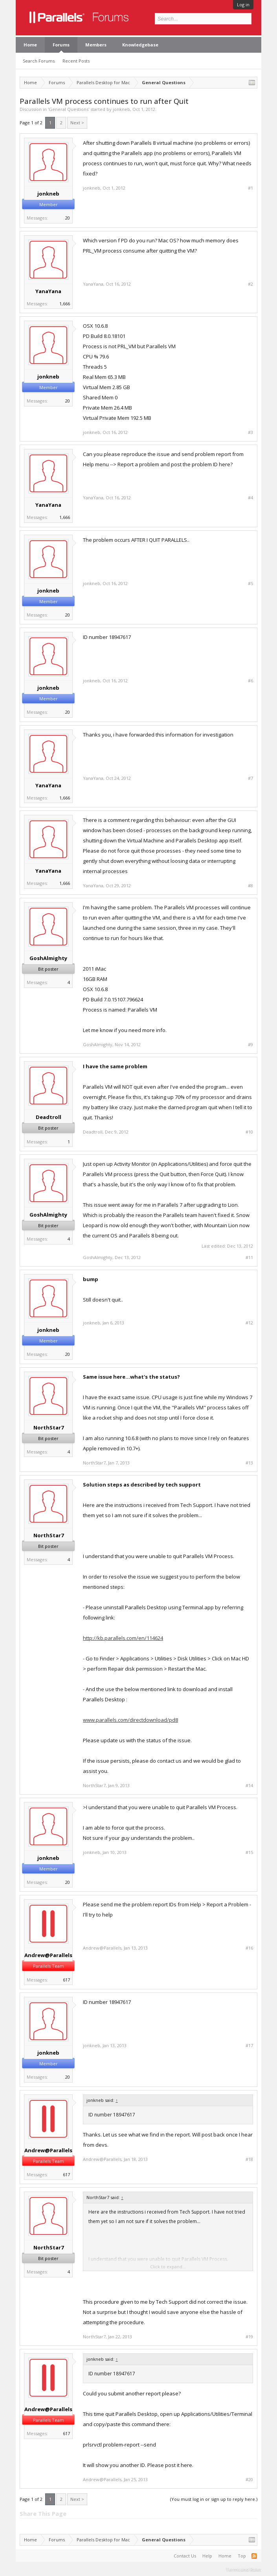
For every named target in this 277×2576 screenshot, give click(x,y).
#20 (249, 2479)
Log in (243, 4)
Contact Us (185, 2556)
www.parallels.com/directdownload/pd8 (130, 1719)
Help (207, 2556)
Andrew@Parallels (48, 1955)
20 (67, 218)
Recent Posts (76, 61)
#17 (249, 2045)
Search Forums (39, 61)
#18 (249, 2159)
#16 (249, 1948)
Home (30, 45)
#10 (249, 1132)
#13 (249, 1463)
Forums (61, 45)
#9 (250, 1044)
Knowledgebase (140, 45)
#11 (249, 1257)
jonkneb (121, 109)
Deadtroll (48, 1117)
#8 (250, 885)
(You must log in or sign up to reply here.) (213, 2499)
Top (242, 2556)
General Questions (68, 109)
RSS (254, 2556)
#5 (250, 583)
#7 (250, 778)
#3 (250, 432)
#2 (250, 284)
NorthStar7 (48, 1427)
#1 (250, 188)
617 (66, 1980)
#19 (249, 2337)
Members (95, 45)
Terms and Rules (243, 2569)
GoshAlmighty (48, 958)
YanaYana (48, 291)
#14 (249, 1785)
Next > (77, 123)
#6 (250, 680)
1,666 (64, 304)
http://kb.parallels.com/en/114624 (123, 1638)
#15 (249, 1852)
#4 (250, 497)
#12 (249, 1323)
